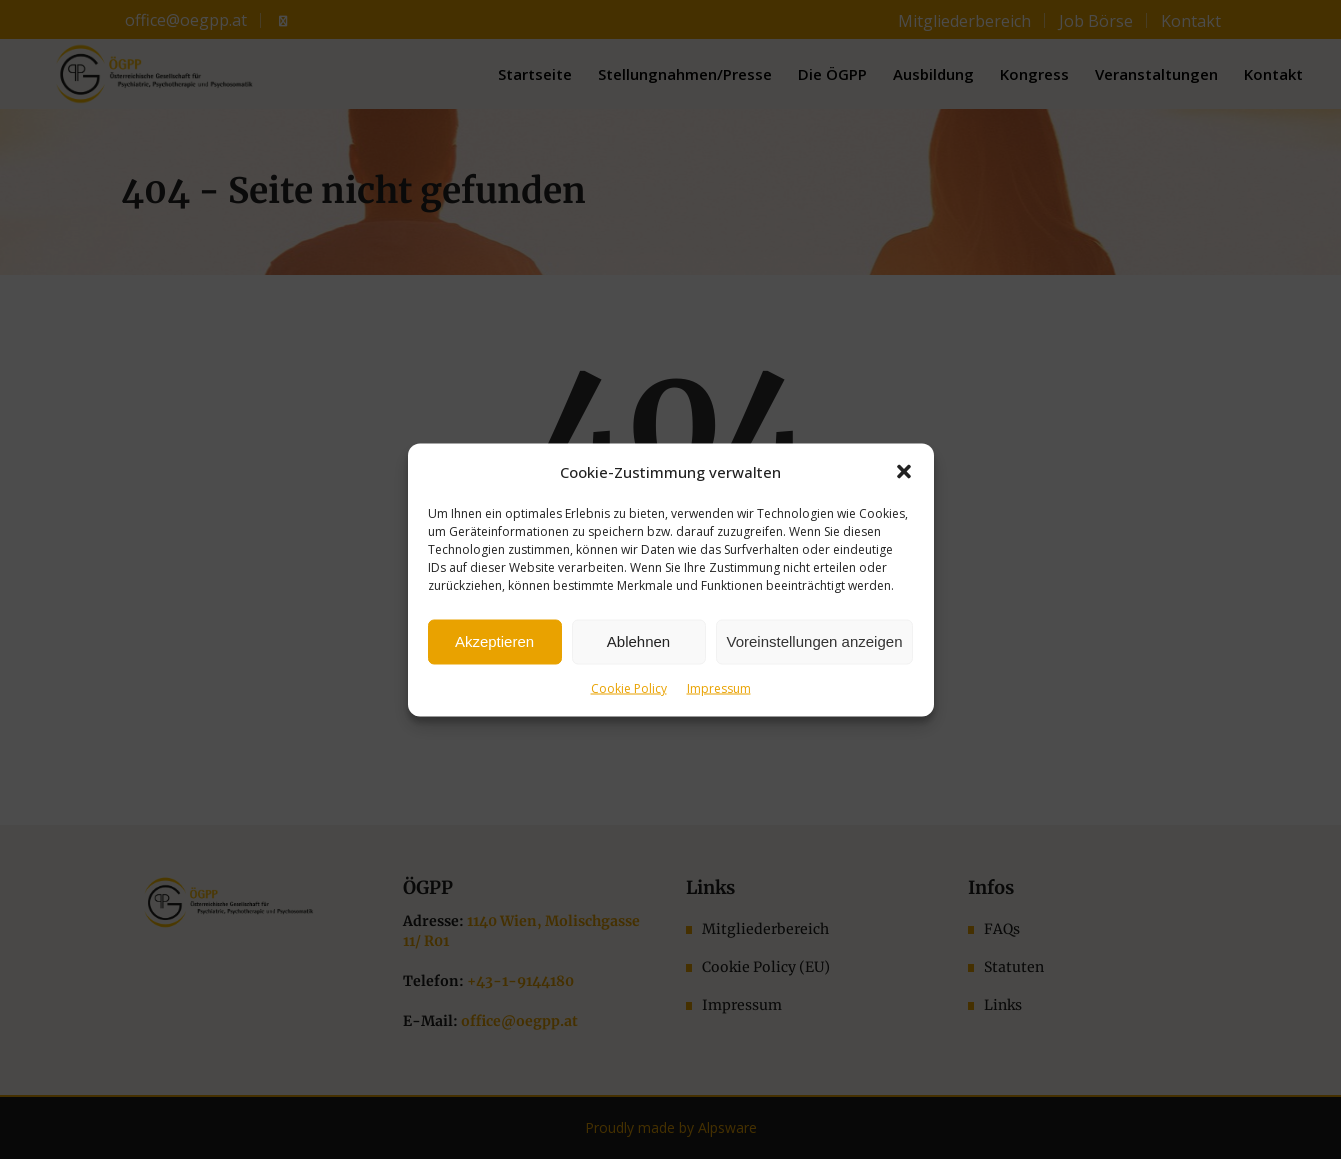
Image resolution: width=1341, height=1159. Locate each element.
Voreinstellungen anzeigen (815, 641)
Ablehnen (638, 641)
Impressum (719, 687)
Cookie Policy (629, 687)
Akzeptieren (494, 641)
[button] (904, 471)
